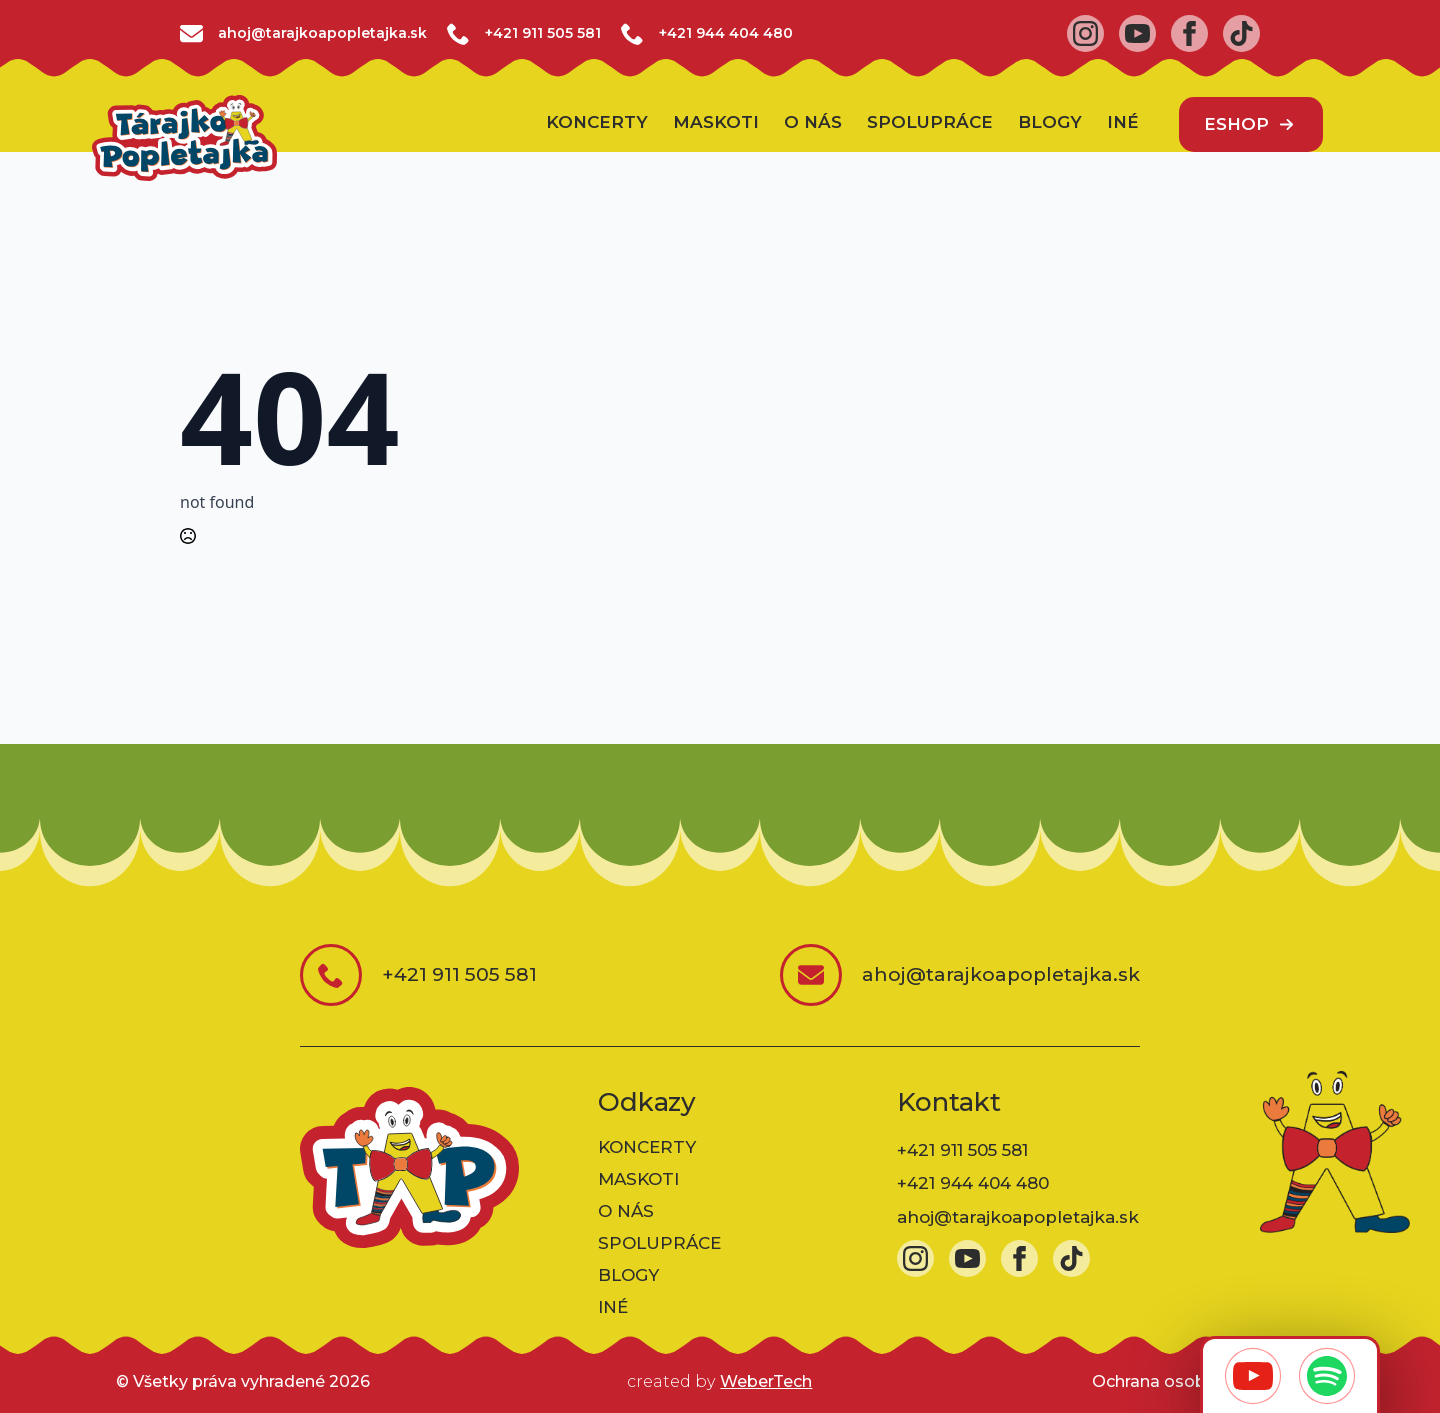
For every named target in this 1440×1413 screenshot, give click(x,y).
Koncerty (597, 123)
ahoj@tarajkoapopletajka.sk (1018, 1217)
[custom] (1241, 33)
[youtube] (1137, 33)
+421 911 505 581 (543, 33)
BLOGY (1050, 123)
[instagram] (1085, 33)
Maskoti (716, 123)
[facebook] (1189, 33)
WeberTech (766, 1381)
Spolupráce (930, 123)
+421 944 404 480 (726, 33)
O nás (813, 123)
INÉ (1123, 123)
